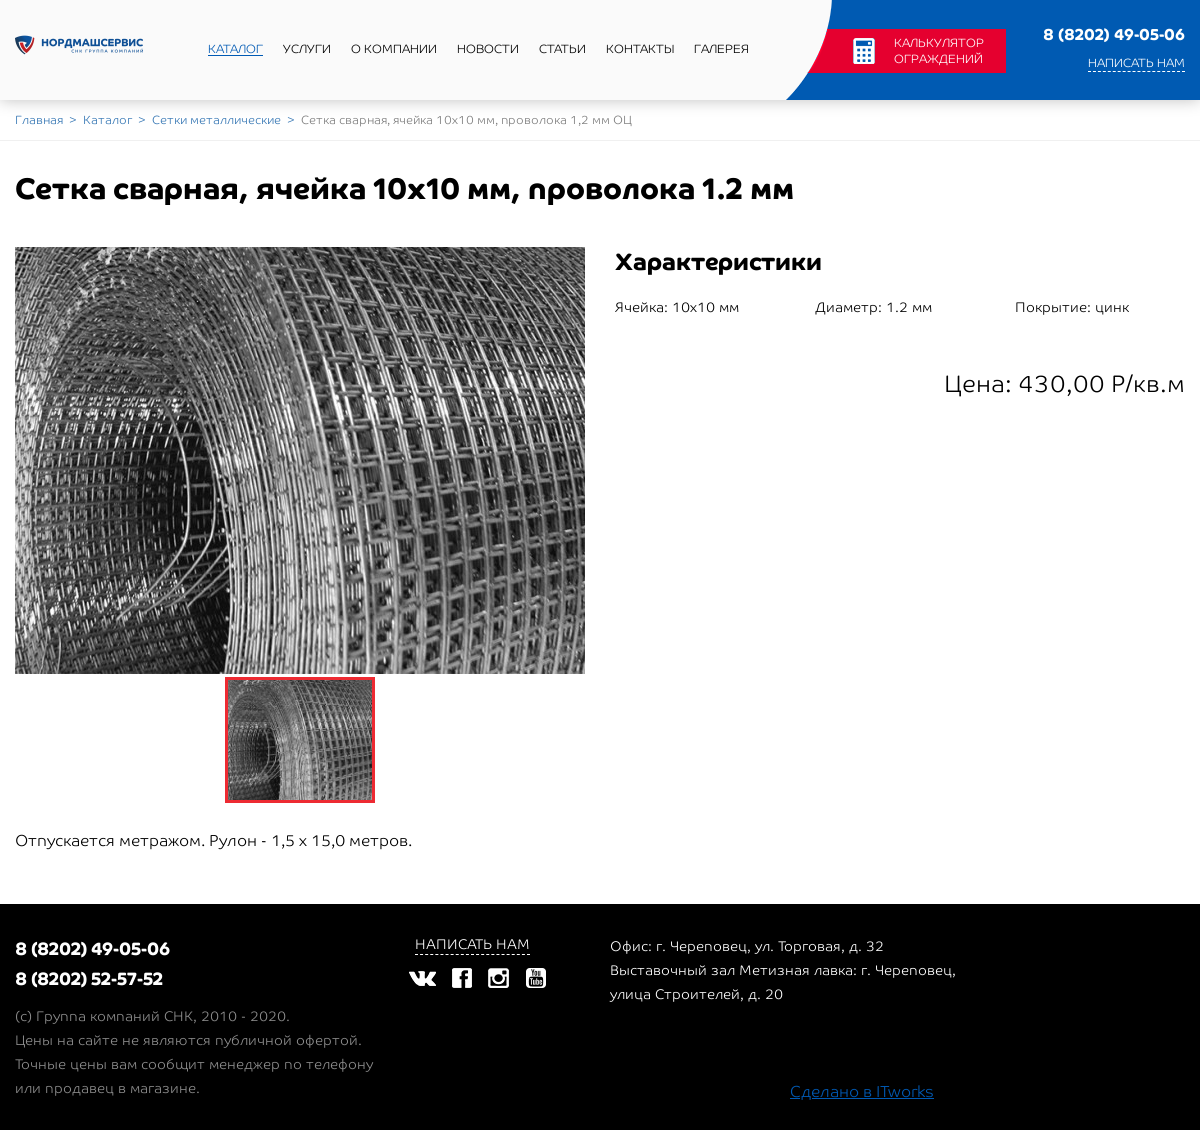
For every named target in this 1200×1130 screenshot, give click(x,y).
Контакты (640, 49)
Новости (488, 49)
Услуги (307, 49)
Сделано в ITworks (862, 1091)
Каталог (235, 49)
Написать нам (1136, 63)
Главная (39, 120)
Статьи (562, 49)
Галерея (721, 49)
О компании (394, 49)
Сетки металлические (216, 120)
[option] (300, 460)
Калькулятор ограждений (939, 51)
